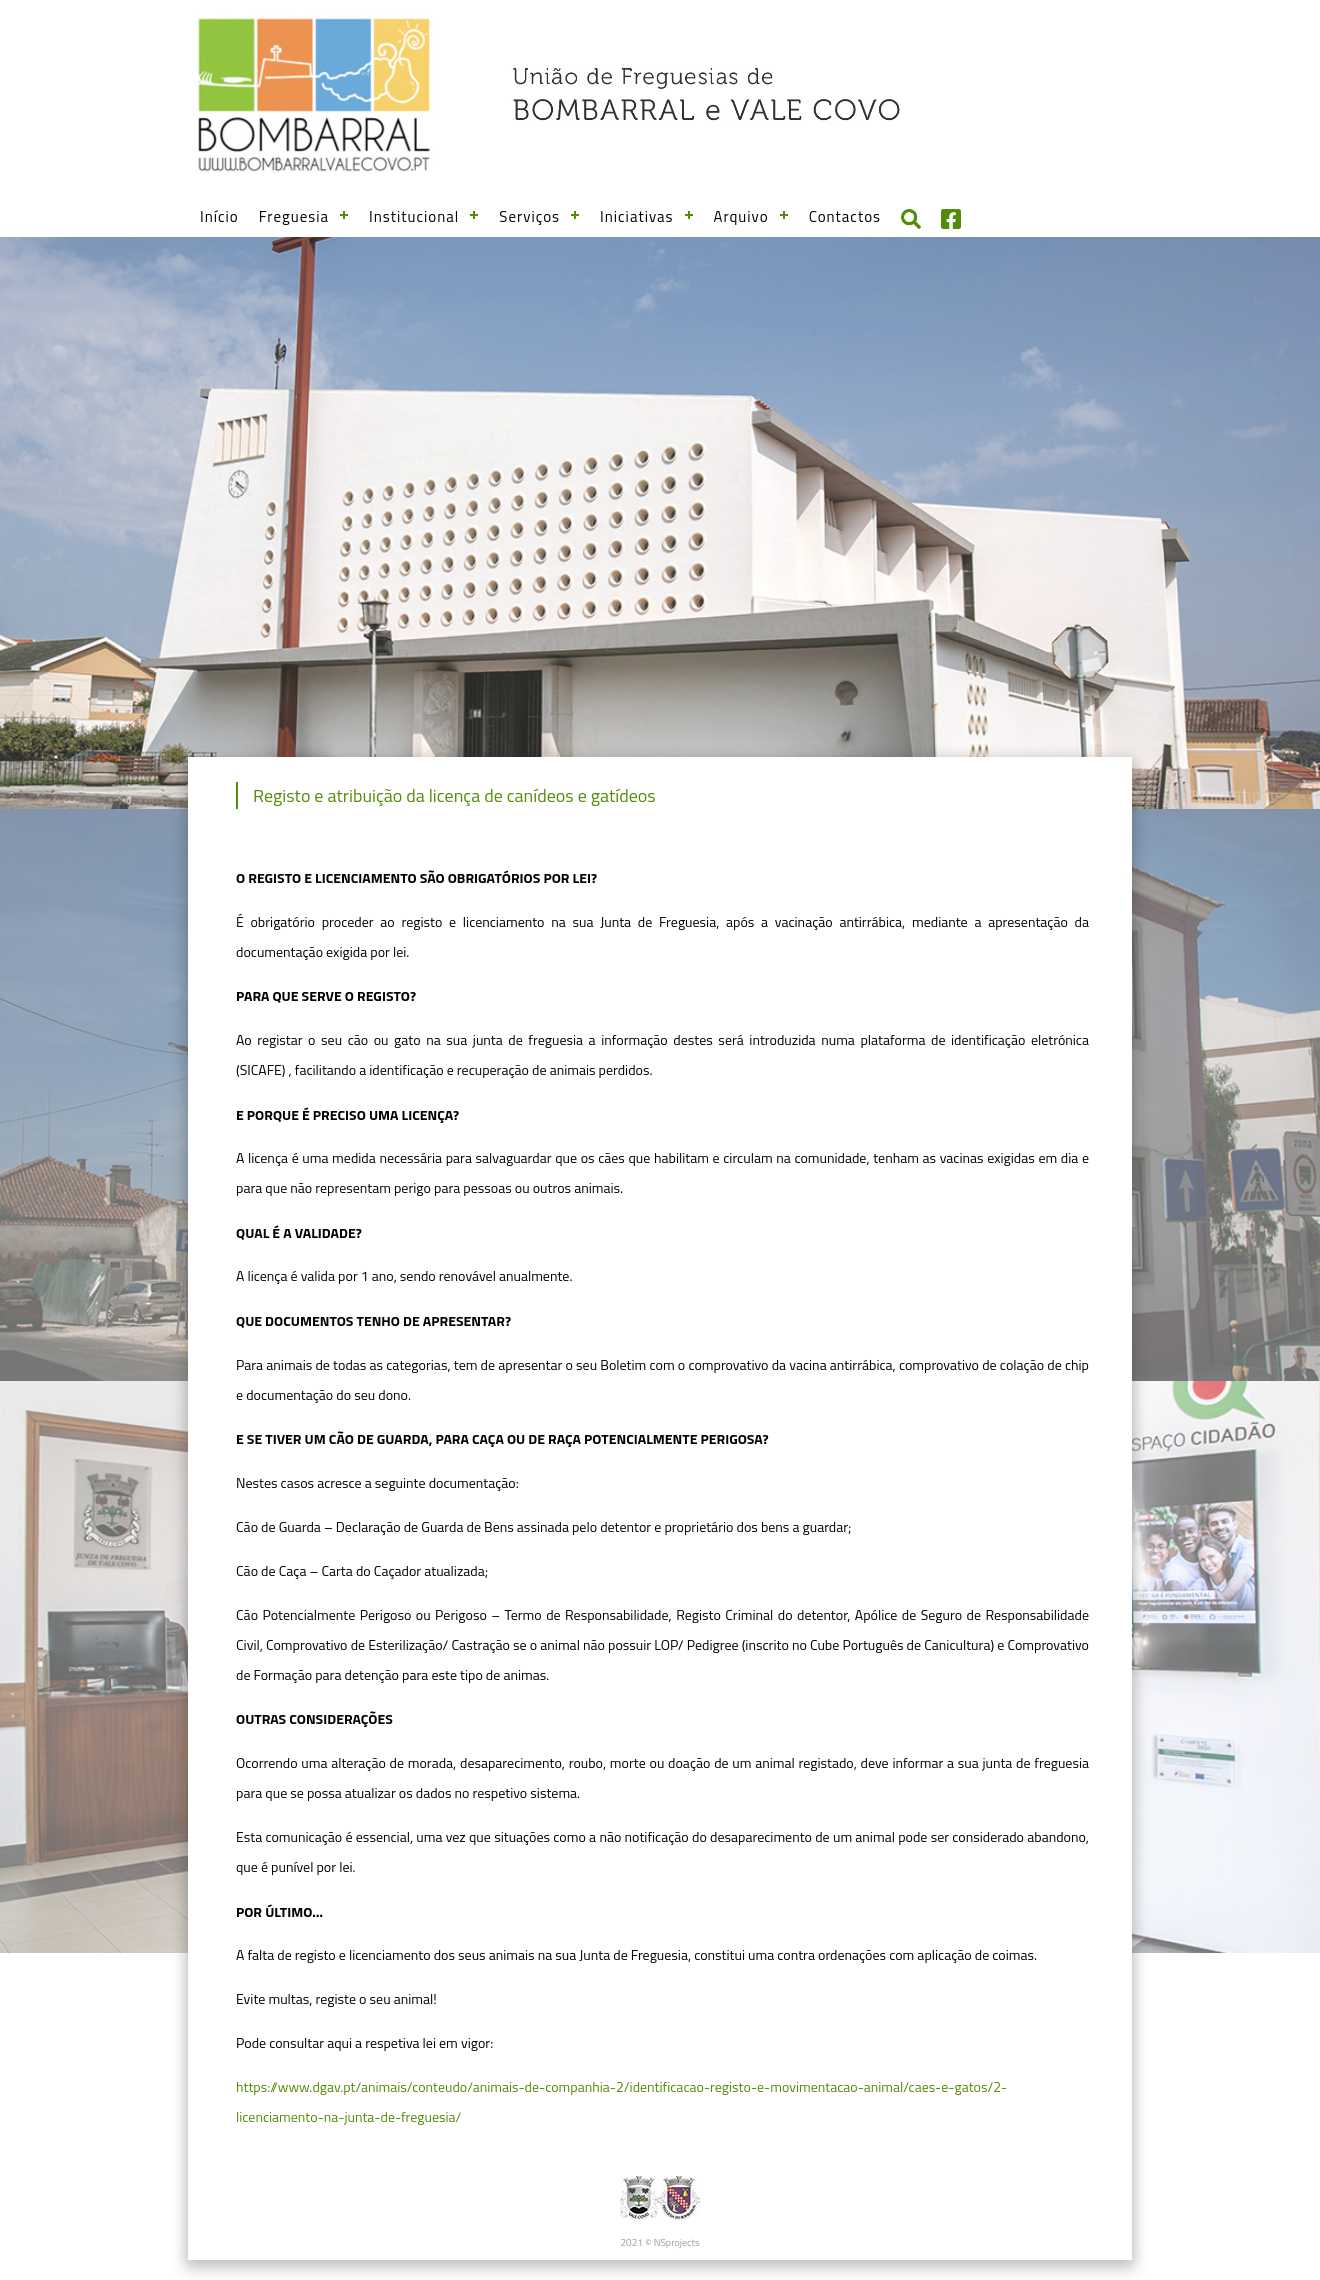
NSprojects (677, 2242)
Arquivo (741, 216)
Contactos (845, 216)
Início (219, 216)
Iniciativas (637, 216)
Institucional (414, 216)
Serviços (529, 216)
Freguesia (294, 216)
